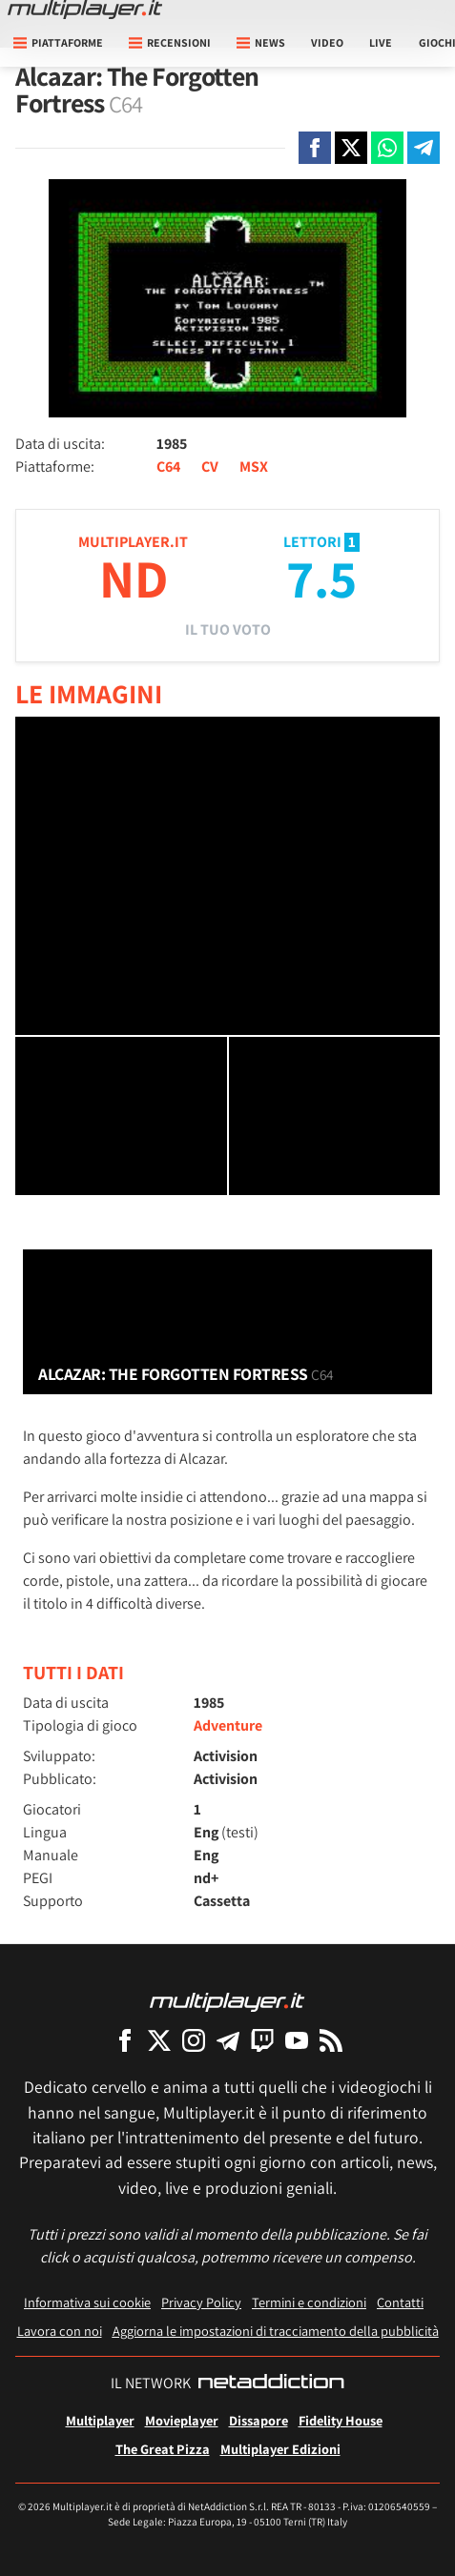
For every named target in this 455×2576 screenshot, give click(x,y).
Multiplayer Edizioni (280, 2449)
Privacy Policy (201, 2302)
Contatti (400, 2302)
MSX (253, 466)
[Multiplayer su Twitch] (262, 2040)
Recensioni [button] (170, 42)
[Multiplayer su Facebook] (125, 2040)
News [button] (261, 42)
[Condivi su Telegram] (423, 148)
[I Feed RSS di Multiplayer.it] (331, 2040)
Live (380, 42)
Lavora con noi (59, 2331)
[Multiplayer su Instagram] (193, 2040)
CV (209, 466)
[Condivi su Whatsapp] (387, 148)
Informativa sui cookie (87, 2302)
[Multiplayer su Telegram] (228, 2040)
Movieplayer (181, 2420)
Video (327, 42)
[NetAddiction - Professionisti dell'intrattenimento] (270, 2383)
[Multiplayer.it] (85, 9)
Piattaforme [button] (58, 42)
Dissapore (258, 2420)
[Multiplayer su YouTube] (296, 2040)
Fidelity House (341, 2420)
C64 (168, 466)
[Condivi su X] (351, 148)
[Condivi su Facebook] (315, 148)
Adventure (228, 1725)
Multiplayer (100, 2420)
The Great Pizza (162, 2449)
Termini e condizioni (309, 2302)
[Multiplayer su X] (159, 2040)
